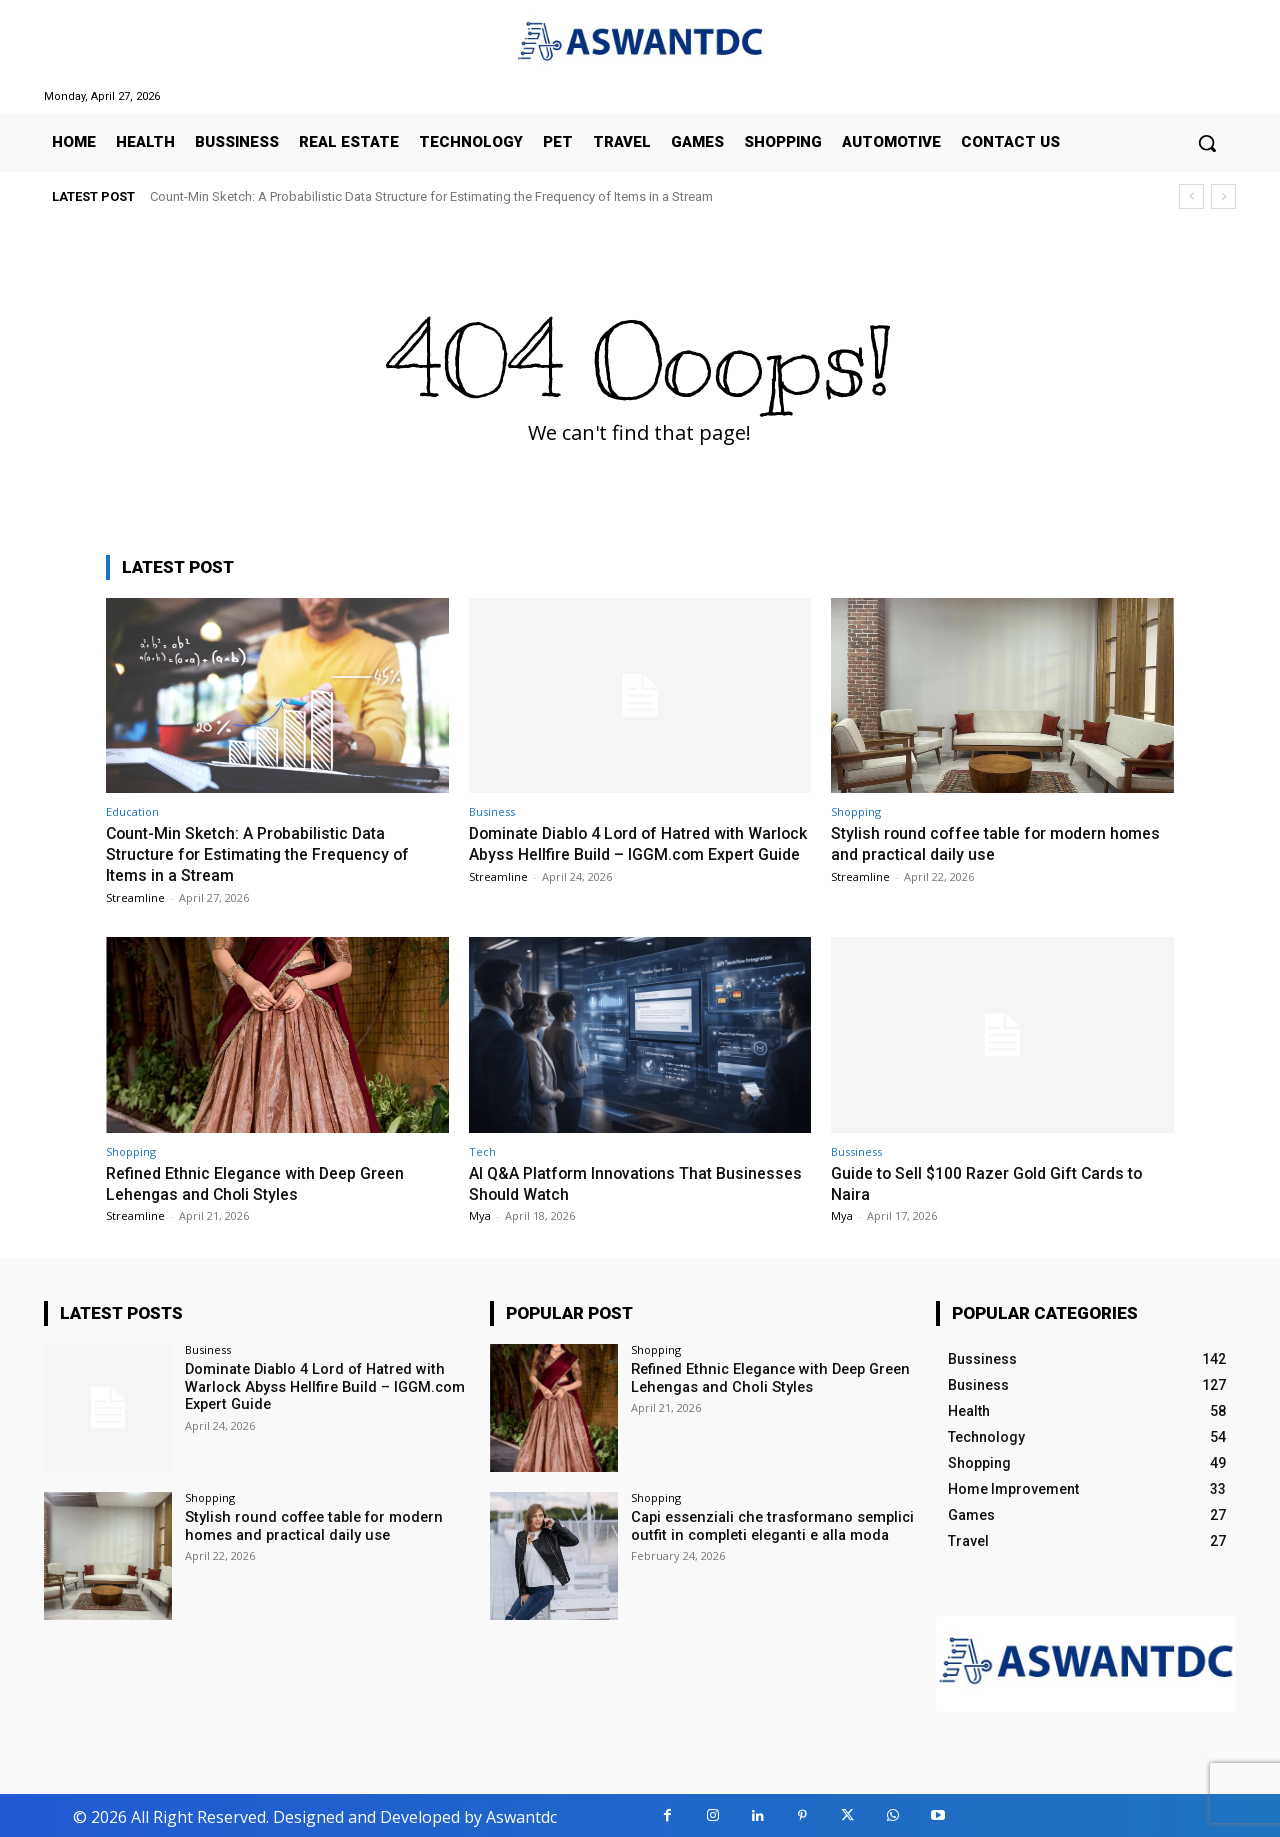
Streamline (135, 895)
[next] (1223, 196)
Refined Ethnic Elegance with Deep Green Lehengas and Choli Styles (265, 1181)
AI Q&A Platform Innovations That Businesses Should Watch (597, 1181)
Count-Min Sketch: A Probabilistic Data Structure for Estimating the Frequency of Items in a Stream (431, 196)
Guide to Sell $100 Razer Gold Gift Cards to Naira (997, 1181)
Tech (482, 1149)
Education (132, 811)
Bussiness (856, 1149)
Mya (480, 1213)
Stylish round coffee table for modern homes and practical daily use (976, 843)
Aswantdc (521, 1814)
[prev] (1191, 196)
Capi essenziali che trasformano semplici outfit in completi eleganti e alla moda (768, 1522)
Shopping (856, 811)
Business (492, 811)
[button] (1207, 143)
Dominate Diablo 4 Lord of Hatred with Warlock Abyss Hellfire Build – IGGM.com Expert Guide (625, 853)
